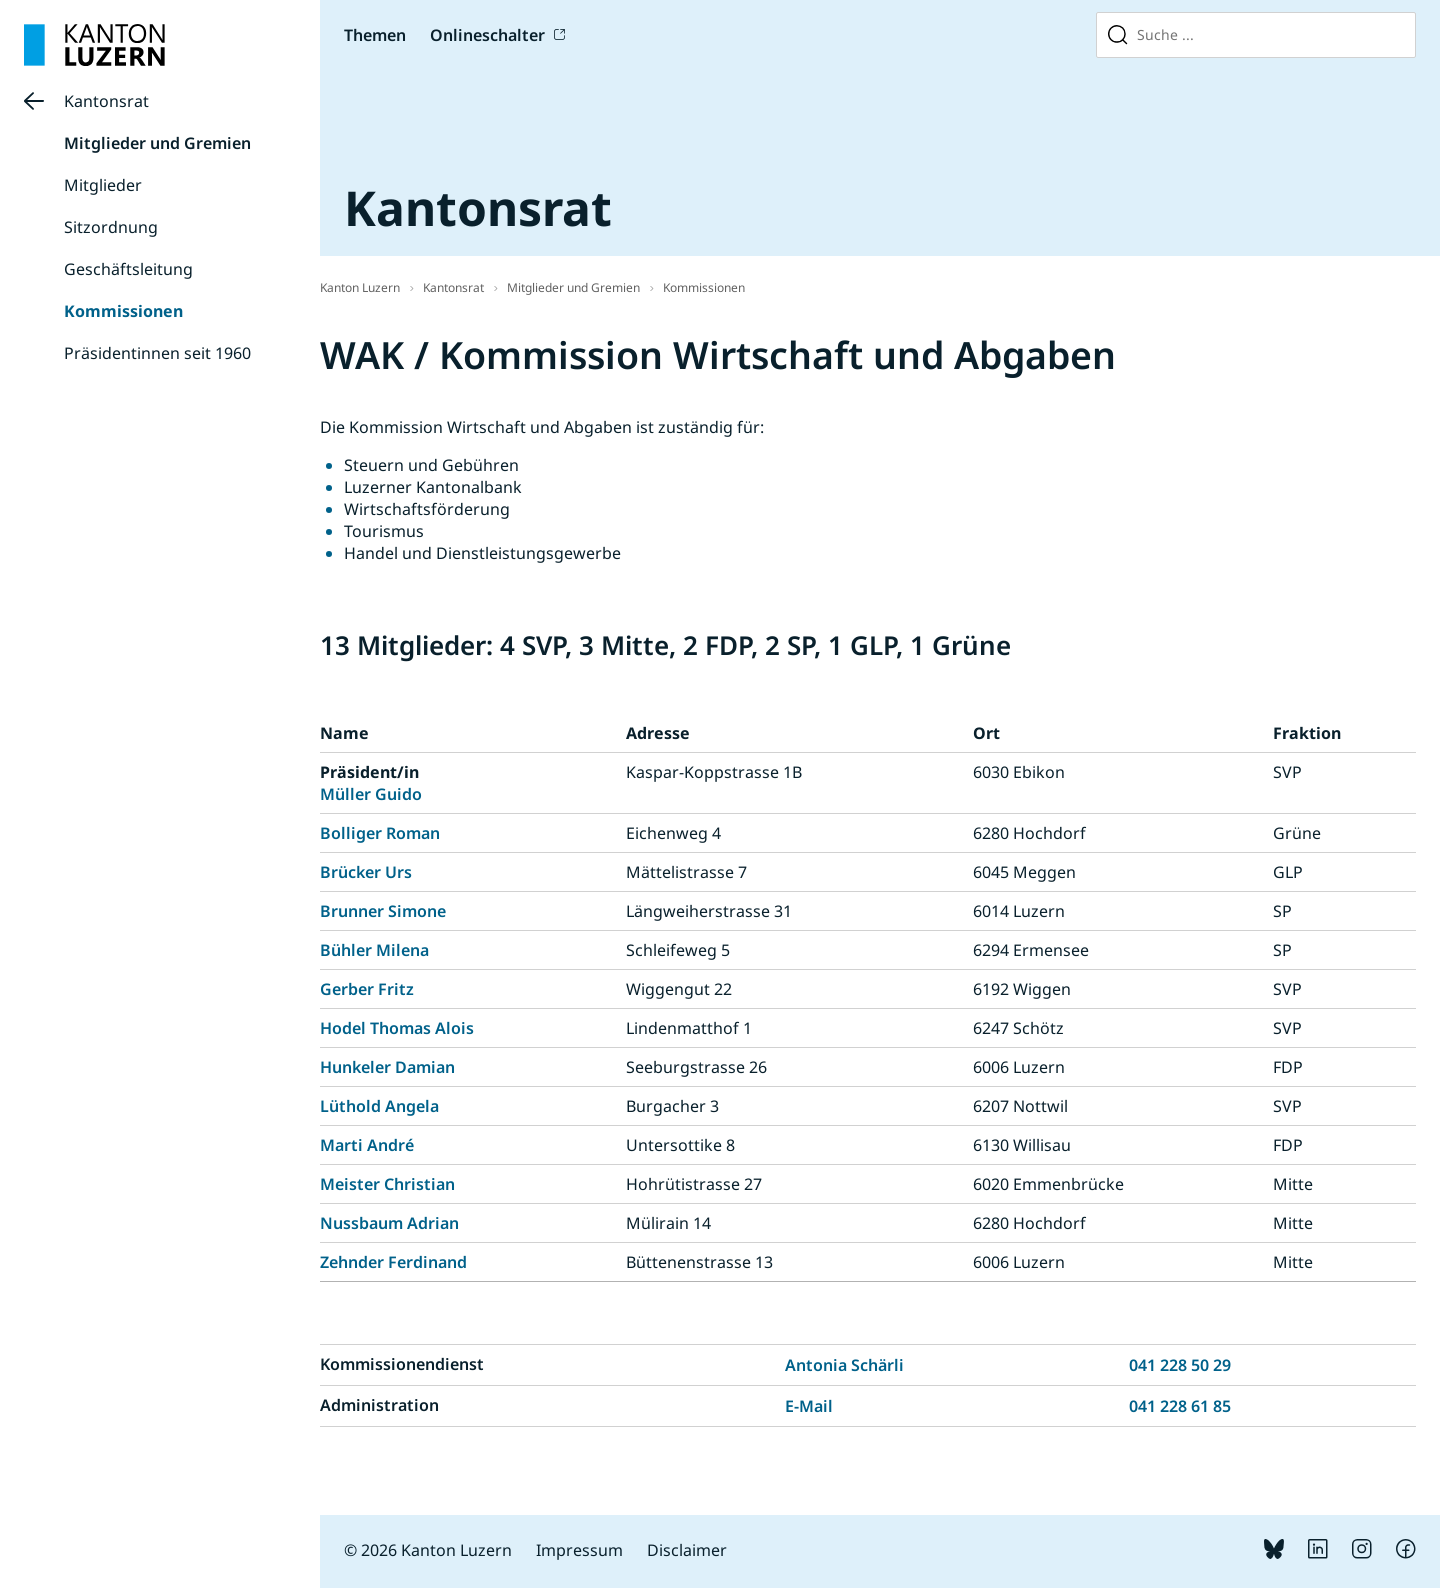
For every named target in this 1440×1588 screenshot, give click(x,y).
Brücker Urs (366, 872)
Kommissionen (123, 311)
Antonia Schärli (844, 1365)
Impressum (579, 1550)
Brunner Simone (383, 911)
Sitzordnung (111, 227)
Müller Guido (371, 794)
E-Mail (809, 1406)
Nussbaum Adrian (389, 1223)
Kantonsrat (106, 101)
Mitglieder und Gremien (157, 143)
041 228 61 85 (1180, 1406)
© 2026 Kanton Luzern (428, 1550)
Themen (375, 35)
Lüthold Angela (379, 1106)
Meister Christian (387, 1184)
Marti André (367, 1145)
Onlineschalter (487, 35)
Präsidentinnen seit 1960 (157, 353)
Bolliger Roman (380, 833)
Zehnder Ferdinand (393, 1262)
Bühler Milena (374, 950)
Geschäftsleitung (128, 269)
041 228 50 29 (1180, 1365)
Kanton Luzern (360, 287)
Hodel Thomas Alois (397, 1028)
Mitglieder (103, 185)
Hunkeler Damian (387, 1067)
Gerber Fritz (367, 989)
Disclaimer (687, 1550)
